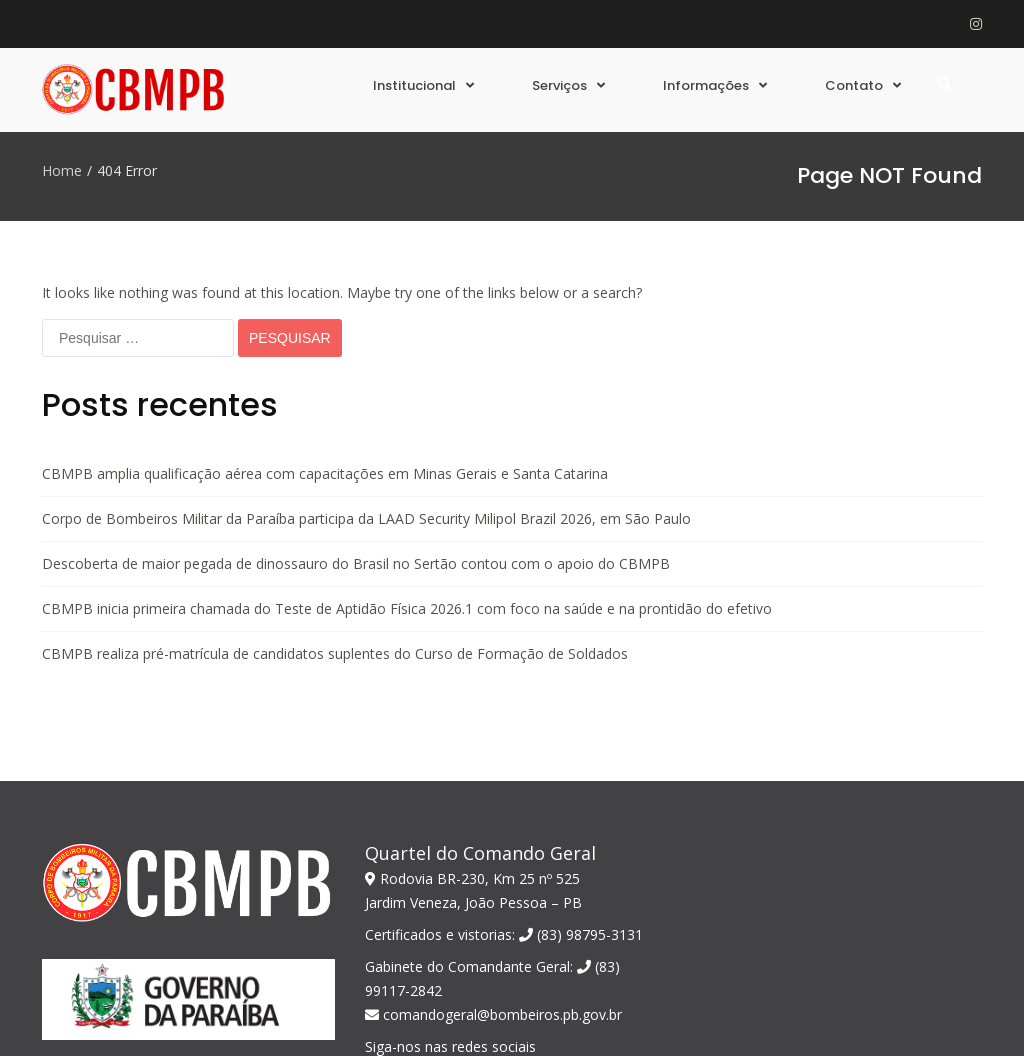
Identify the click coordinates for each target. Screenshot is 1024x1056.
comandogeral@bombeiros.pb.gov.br (493, 881)
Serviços (559, 85)
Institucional (414, 85)
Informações (706, 85)
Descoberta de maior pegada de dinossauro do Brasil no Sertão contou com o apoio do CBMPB (356, 430)
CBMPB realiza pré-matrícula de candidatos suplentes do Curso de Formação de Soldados (335, 520)
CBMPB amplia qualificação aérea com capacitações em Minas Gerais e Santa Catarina (325, 340)
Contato (854, 85)
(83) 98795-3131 (581, 801)
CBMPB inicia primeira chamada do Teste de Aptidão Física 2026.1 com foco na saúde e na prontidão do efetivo (407, 475)
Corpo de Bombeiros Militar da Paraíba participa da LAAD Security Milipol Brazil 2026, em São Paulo (366, 385)
